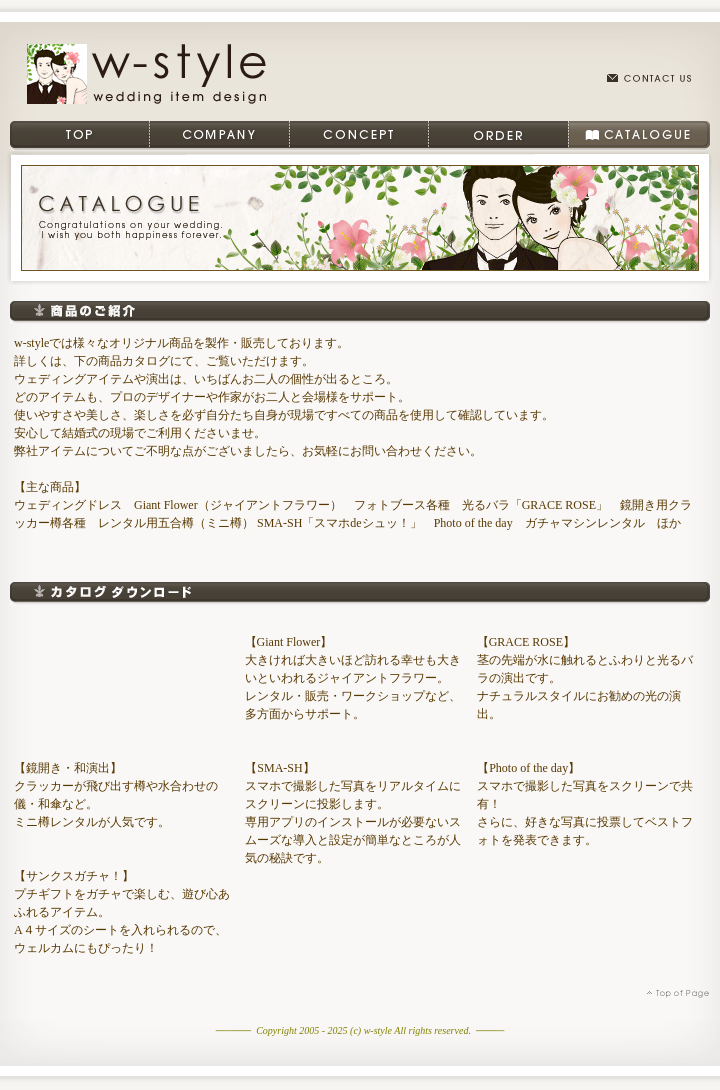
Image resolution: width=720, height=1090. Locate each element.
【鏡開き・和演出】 (68, 768)
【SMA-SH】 (279, 768)
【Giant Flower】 (289, 642)
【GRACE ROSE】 (526, 642)
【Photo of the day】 (528, 768)
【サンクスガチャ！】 (74, 876)
